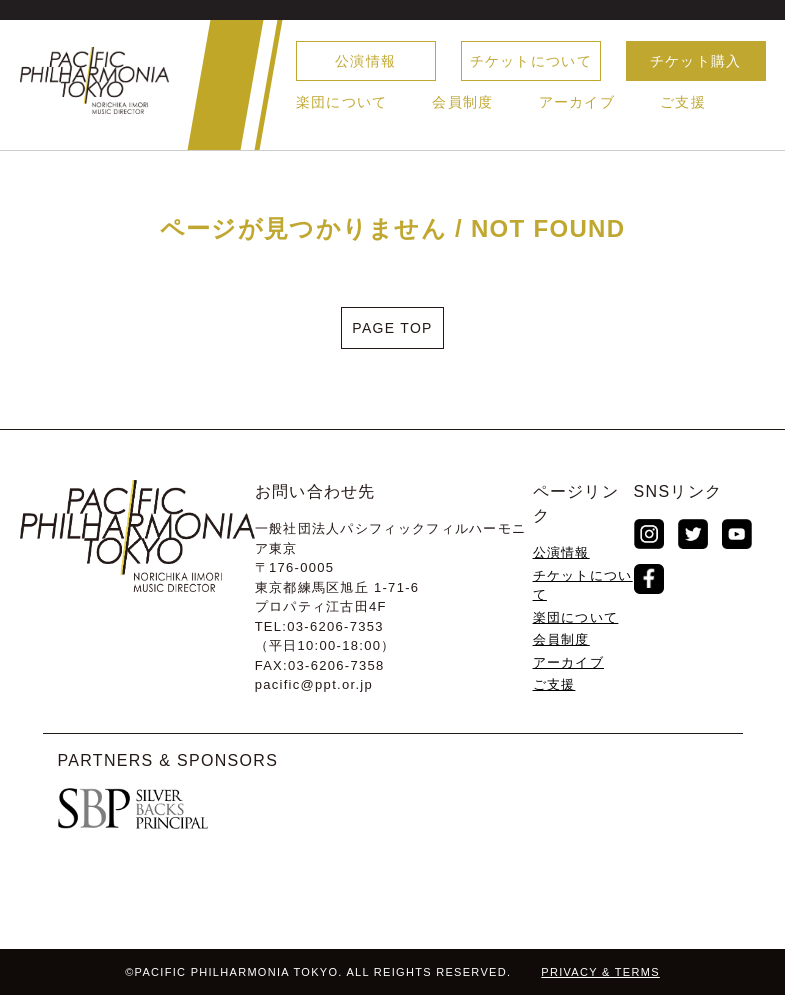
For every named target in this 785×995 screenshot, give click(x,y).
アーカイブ (577, 102)
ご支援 (683, 102)
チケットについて (531, 61)
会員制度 (462, 102)
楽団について (342, 102)
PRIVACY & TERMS (600, 972)
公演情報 (365, 61)
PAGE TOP (392, 328)
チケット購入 (696, 61)
